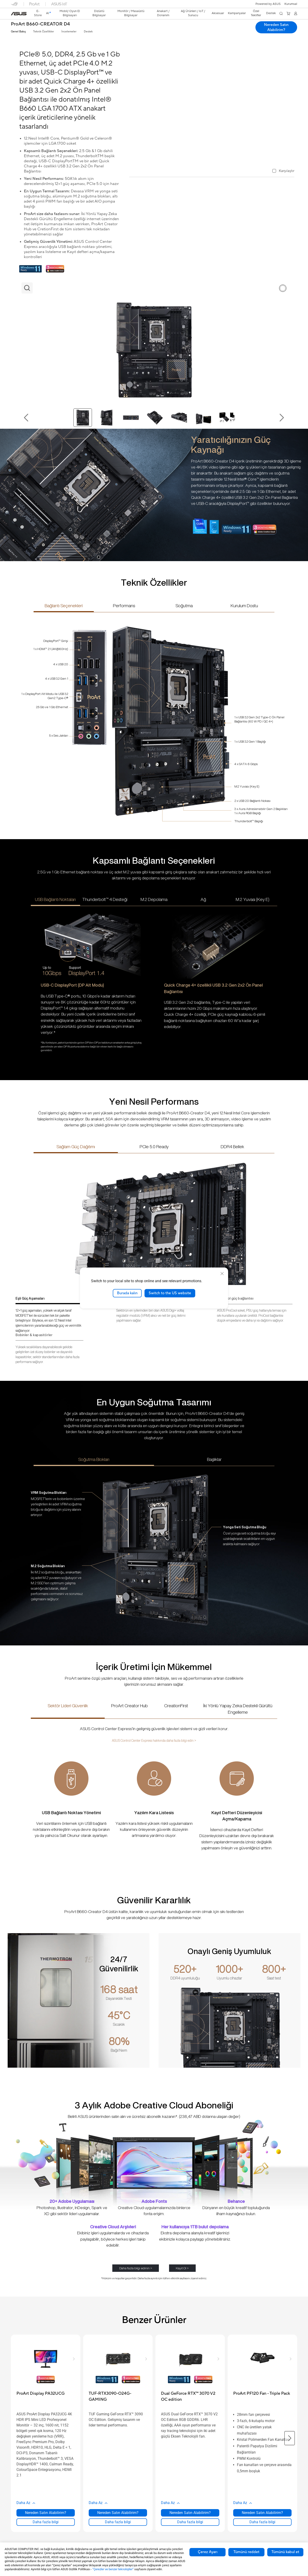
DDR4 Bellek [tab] (232, 1146)
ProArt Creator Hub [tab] (129, 1684)
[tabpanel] (154, 721)
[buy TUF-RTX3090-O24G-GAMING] (118, 2375)
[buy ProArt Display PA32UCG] (40, 2372)
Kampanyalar (237, 13)
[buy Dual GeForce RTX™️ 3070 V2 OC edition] (190, 2375)
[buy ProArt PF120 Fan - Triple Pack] (261, 2372)
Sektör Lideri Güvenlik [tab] (68, 1684)
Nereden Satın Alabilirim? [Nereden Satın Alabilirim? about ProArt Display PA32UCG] (45, 2491)
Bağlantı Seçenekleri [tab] (64, 605)
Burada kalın (127, 1293)
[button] (290, 4)
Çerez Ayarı (207, 2552)
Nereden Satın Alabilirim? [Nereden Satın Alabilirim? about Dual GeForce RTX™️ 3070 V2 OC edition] (190, 2491)
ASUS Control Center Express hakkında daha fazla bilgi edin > (154, 1718)
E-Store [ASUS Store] (38, 13)
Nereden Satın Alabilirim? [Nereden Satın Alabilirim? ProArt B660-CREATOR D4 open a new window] (276, 27)
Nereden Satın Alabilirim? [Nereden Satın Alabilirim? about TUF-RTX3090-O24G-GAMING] (117, 2491)
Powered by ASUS (268, 4)
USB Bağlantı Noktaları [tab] (55, 899)
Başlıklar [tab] (214, 1437)
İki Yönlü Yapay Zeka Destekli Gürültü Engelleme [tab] (237, 1687)
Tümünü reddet (246, 2552)
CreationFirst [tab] (176, 1684)
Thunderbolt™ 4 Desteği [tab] (104, 899)
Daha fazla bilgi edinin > (135, 2246)
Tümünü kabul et (285, 2552)
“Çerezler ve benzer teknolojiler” (113, 2569)
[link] (19, 13)
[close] (222, 1273)
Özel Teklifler (256, 13)
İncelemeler (68, 31)
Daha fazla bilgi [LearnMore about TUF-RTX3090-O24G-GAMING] (118, 2500)
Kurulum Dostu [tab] (244, 605)
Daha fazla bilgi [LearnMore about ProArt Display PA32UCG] (46, 2500)
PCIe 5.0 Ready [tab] (154, 1146)
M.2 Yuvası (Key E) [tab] (252, 899)
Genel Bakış (18, 31)
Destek (88, 31)
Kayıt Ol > (182, 2246)
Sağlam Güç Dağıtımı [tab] (76, 1146)
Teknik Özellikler (43, 31)
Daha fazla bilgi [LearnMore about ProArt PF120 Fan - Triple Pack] (262, 2500)
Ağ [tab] (203, 899)
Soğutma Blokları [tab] (93, 1437)
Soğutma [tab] (184, 605)
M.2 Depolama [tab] (154, 899)
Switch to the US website (170, 1293)
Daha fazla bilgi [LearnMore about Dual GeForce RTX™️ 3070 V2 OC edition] (190, 2500)
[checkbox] (283, 249)
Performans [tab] (124, 605)
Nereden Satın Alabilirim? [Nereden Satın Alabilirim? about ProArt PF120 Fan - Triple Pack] (262, 2491)
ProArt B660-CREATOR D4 (40, 24)
